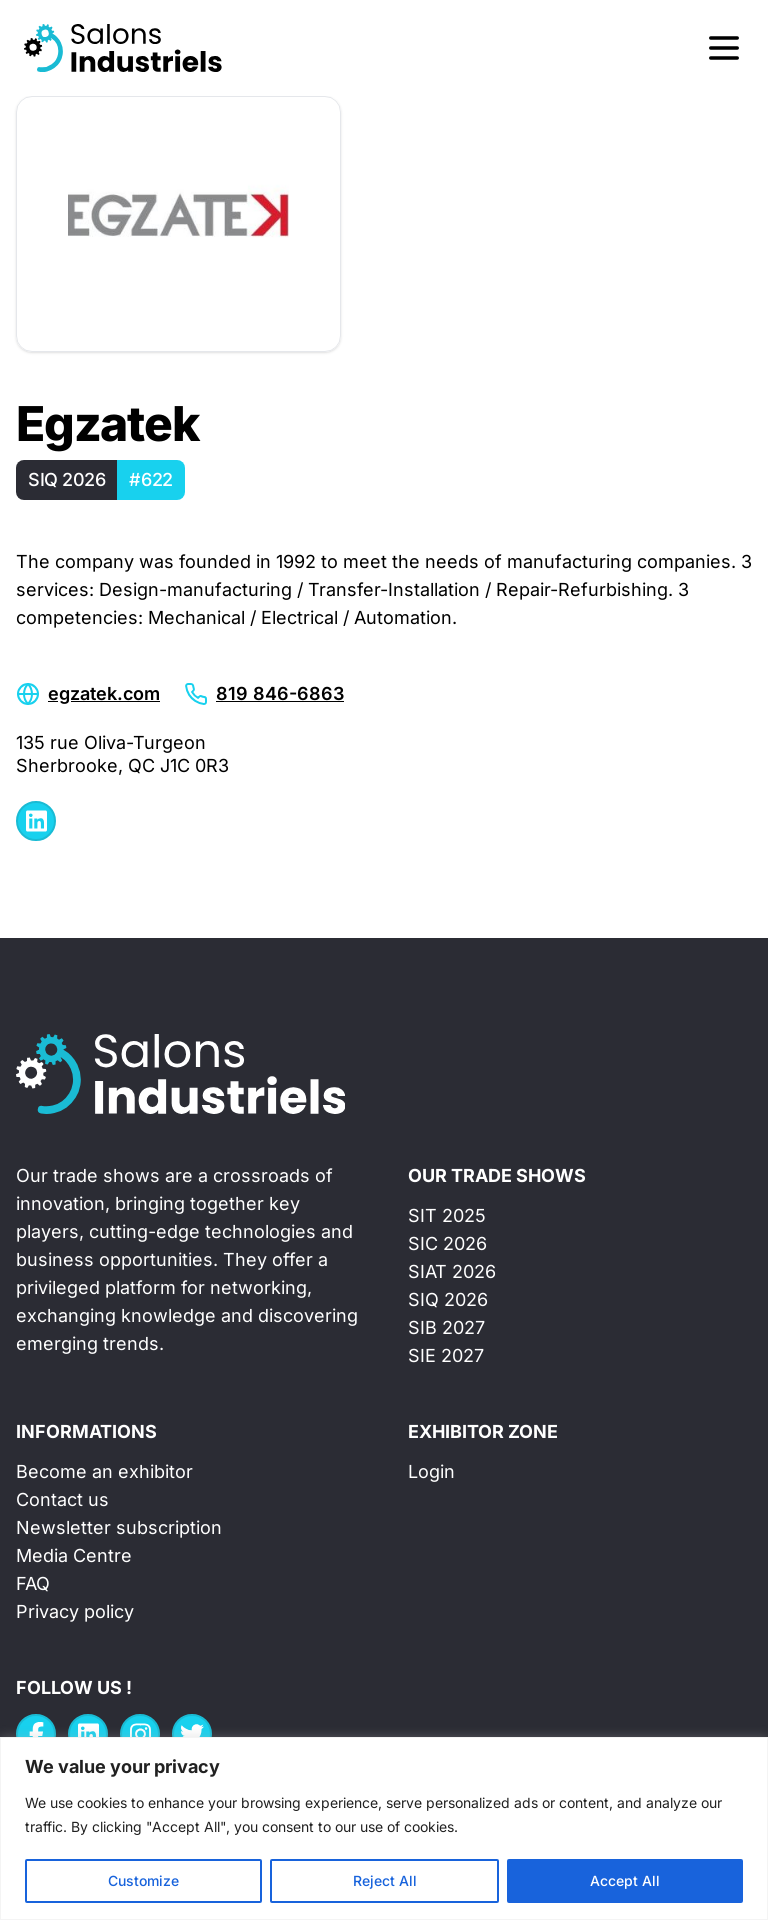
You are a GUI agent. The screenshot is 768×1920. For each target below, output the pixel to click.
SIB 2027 (446, 1327)
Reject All (385, 1880)
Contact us (62, 1499)
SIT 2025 (447, 1215)
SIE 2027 (446, 1355)
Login (431, 1471)
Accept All (625, 1880)
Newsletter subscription (119, 1527)
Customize (143, 1880)
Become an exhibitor (104, 1471)
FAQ (33, 1583)
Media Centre (74, 1555)
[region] (384, 1828)
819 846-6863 (280, 693)
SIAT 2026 (452, 1271)
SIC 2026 (447, 1243)
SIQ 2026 (448, 1299)
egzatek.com (104, 693)
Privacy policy (75, 1611)
